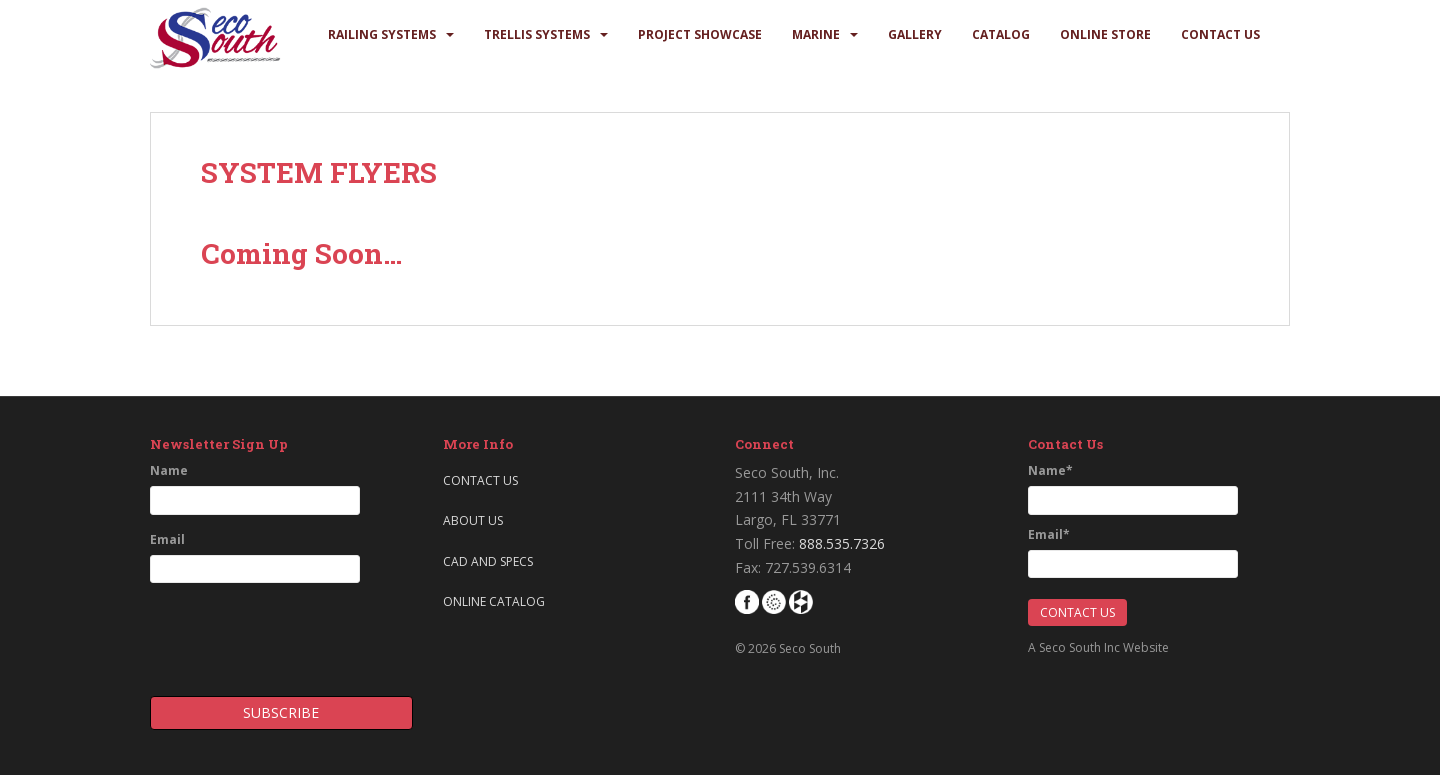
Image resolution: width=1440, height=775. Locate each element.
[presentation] (267, 633)
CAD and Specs (488, 561)
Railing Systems (382, 34)
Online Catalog (494, 601)
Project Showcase (700, 34)
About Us (473, 520)
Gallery (915, 34)
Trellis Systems (537, 34)
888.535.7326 (842, 543)
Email (167, 539)
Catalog (1001, 34)
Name (169, 470)
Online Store (1105, 34)
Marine (816, 34)
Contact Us (1220, 34)
